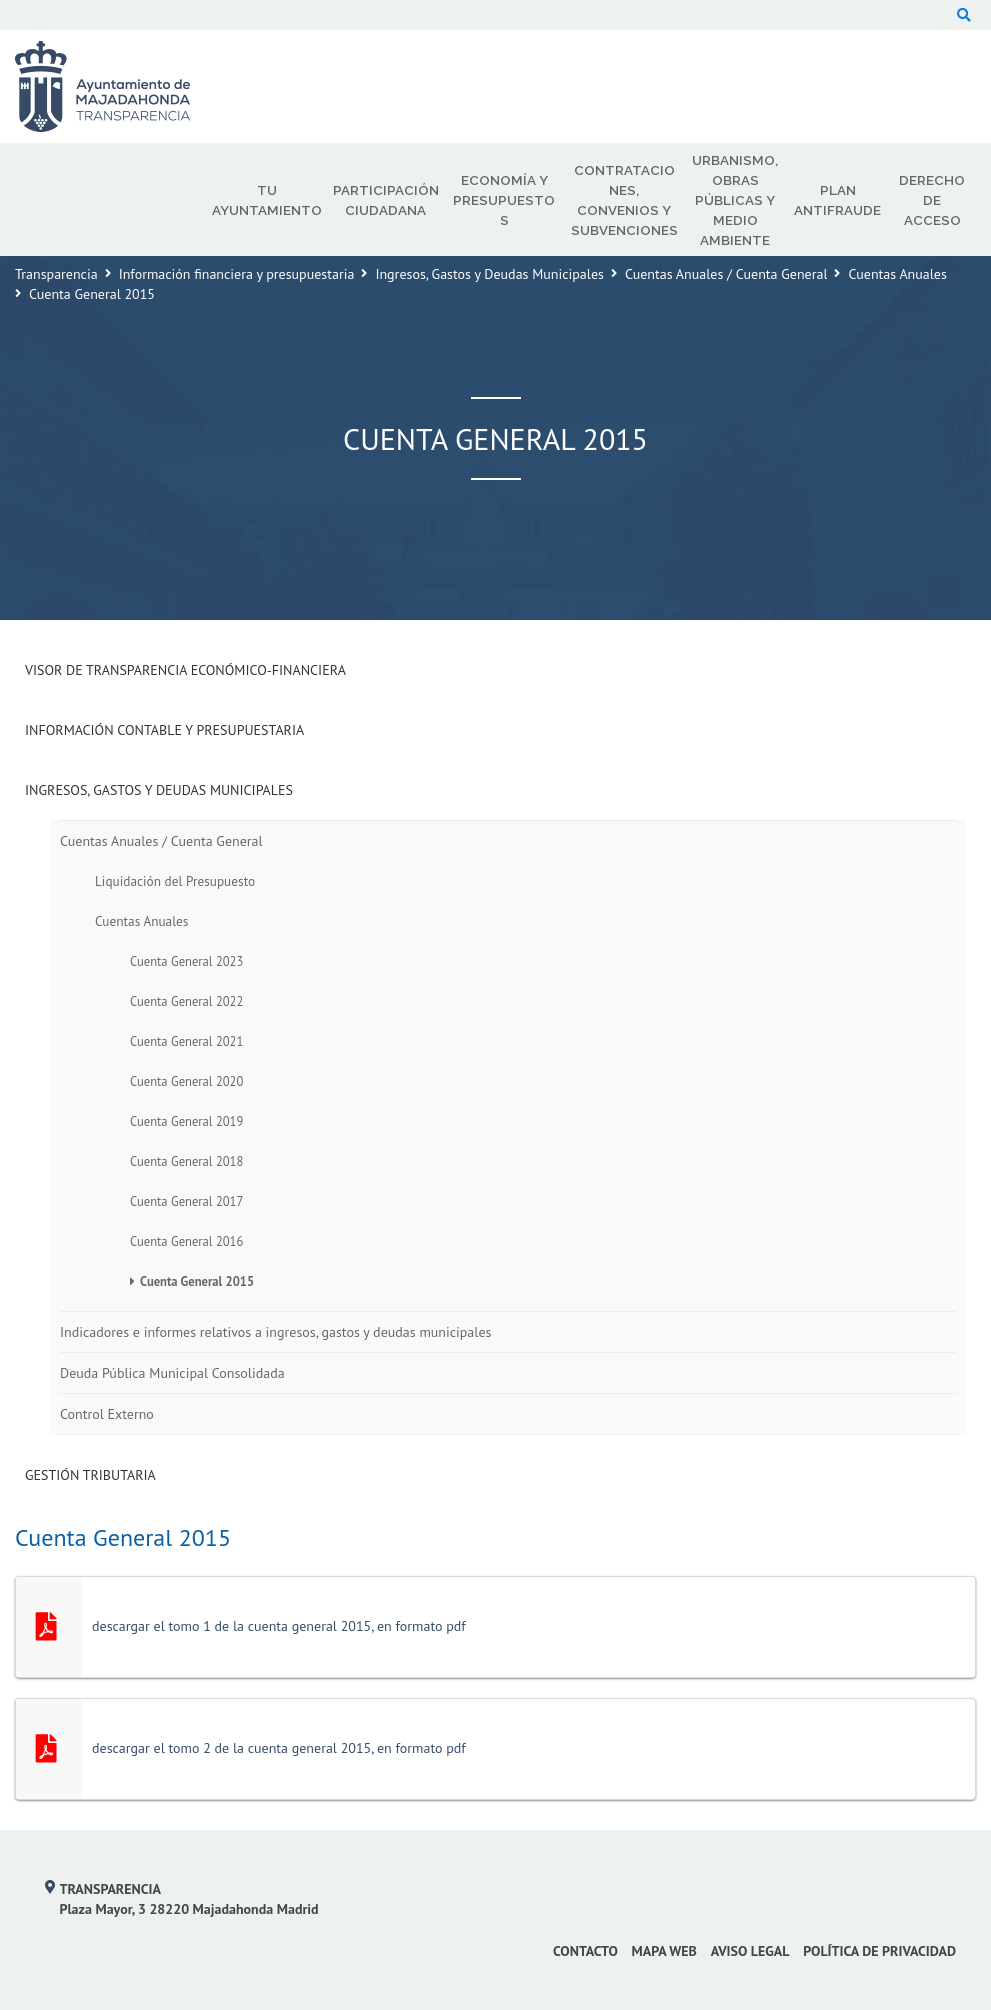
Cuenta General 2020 (186, 1081)
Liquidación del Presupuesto (175, 881)
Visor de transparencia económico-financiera (185, 670)
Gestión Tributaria (90, 1475)
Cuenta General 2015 (197, 1281)
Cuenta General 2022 (186, 1001)
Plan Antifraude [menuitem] (837, 200)
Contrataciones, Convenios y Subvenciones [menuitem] (624, 200)
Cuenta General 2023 (186, 961)
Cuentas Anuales (897, 274)
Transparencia (56, 274)
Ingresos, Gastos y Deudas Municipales (489, 274)
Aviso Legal (750, 1951)
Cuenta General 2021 (186, 1041)
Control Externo (107, 1414)
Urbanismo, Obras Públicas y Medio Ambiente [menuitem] (735, 200)
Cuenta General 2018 (186, 1161)
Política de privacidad (879, 1951)
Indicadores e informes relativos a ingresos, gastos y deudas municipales (275, 1332)
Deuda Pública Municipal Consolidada (172, 1373)
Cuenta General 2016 (186, 1241)
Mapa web (664, 1951)
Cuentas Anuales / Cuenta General (726, 274)
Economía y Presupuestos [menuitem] (504, 200)
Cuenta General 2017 (186, 1201)
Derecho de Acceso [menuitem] (932, 200)
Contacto (585, 1951)
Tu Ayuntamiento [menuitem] (267, 200)
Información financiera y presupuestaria (237, 274)
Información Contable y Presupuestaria (164, 730)
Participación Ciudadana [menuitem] (386, 200)
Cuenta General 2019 (186, 1121)
